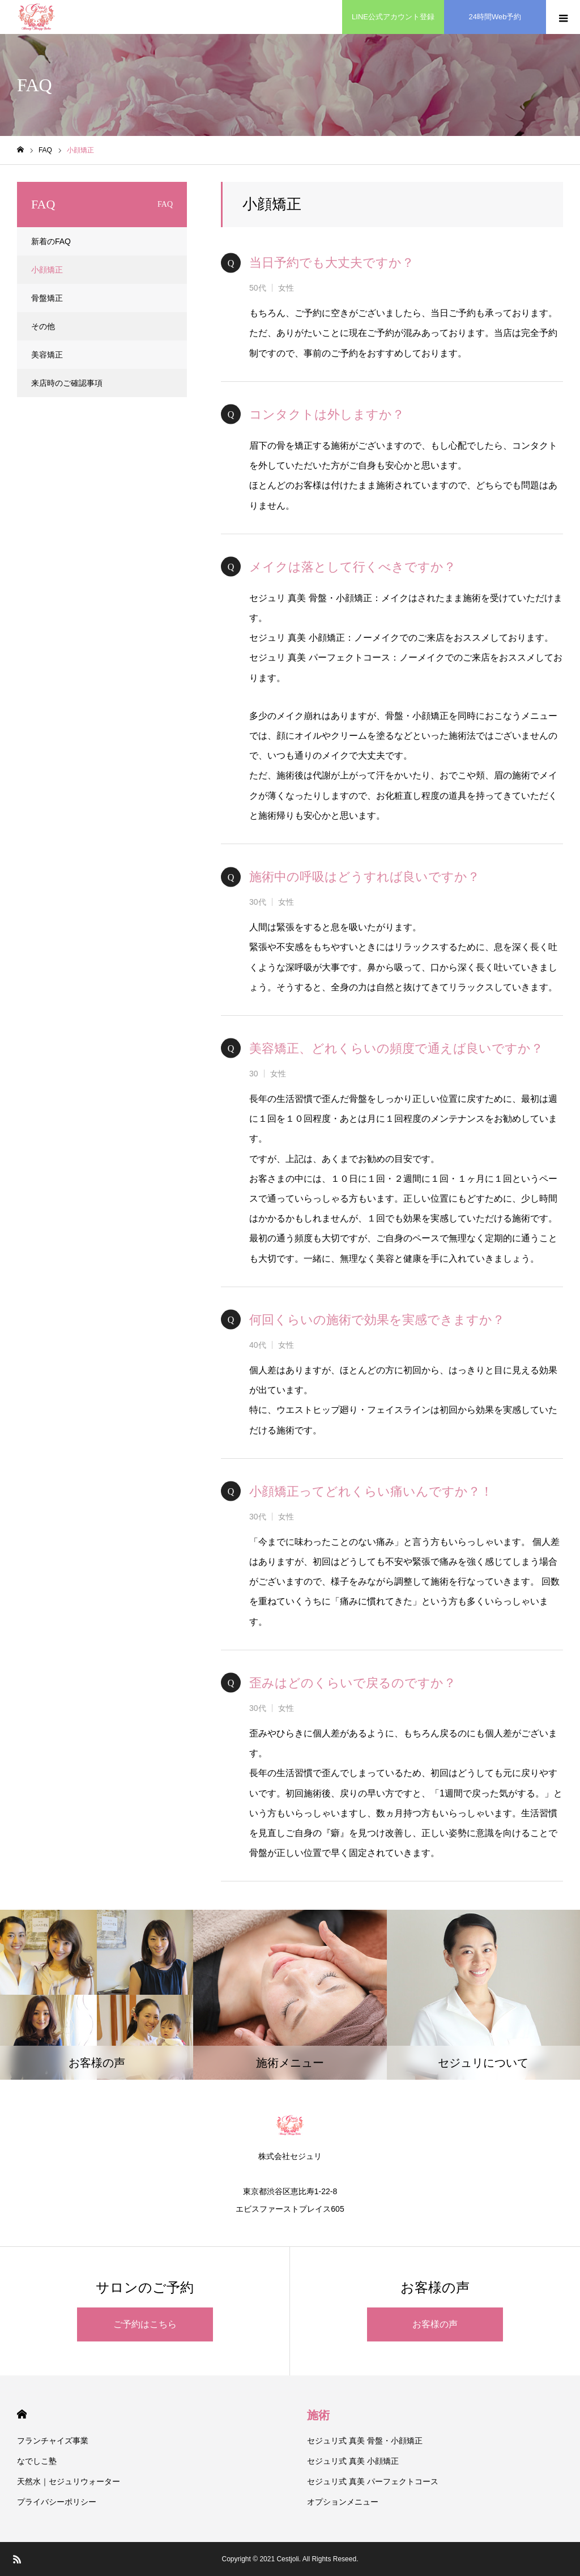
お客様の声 (435, 2324)
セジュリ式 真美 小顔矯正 (353, 2461)
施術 (318, 2415)
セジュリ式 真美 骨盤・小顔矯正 (365, 2440)
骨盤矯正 (47, 298)
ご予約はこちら (145, 2324)
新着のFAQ (51, 241)
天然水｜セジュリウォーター (68, 2481)
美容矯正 (47, 354)
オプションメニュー (342, 2501)
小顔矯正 (47, 269)
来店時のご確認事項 (67, 383)
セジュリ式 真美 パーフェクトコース (372, 2481)
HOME (22, 2414)
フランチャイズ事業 (52, 2440)
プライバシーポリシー (56, 2501)
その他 (43, 326)
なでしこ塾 (37, 2461)
